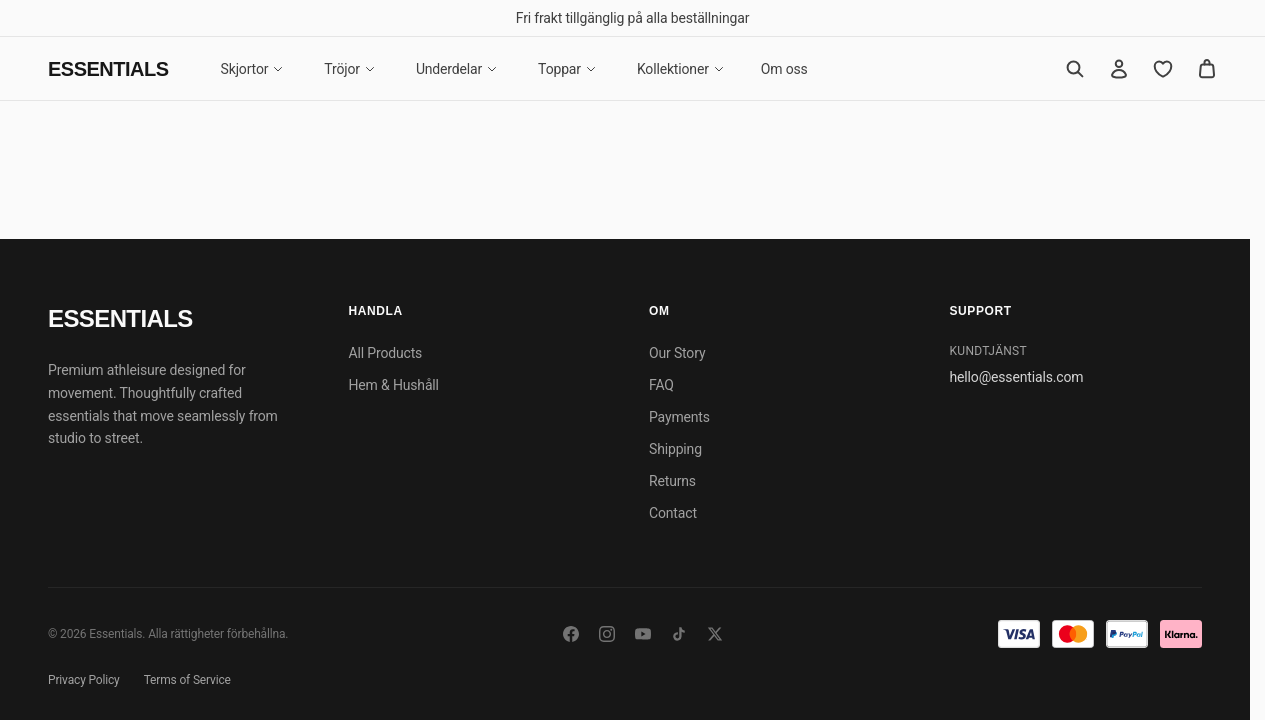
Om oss (784, 69)
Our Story (677, 353)
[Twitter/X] (715, 634)
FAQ (661, 385)
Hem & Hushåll (394, 385)
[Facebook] (571, 634)
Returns (672, 481)
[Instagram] (607, 634)
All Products (386, 353)
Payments (679, 417)
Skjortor (253, 69)
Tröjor (350, 69)
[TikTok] (679, 634)
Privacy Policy (84, 680)
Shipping (675, 449)
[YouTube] (643, 634)
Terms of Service (187, 680)
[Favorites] (1163, 69)
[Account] (1119, 69)
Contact (673, 513)
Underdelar (457, 69)
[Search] (1075, 69)
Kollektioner (681, 69)
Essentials (108, 69)
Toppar (567, 69)
